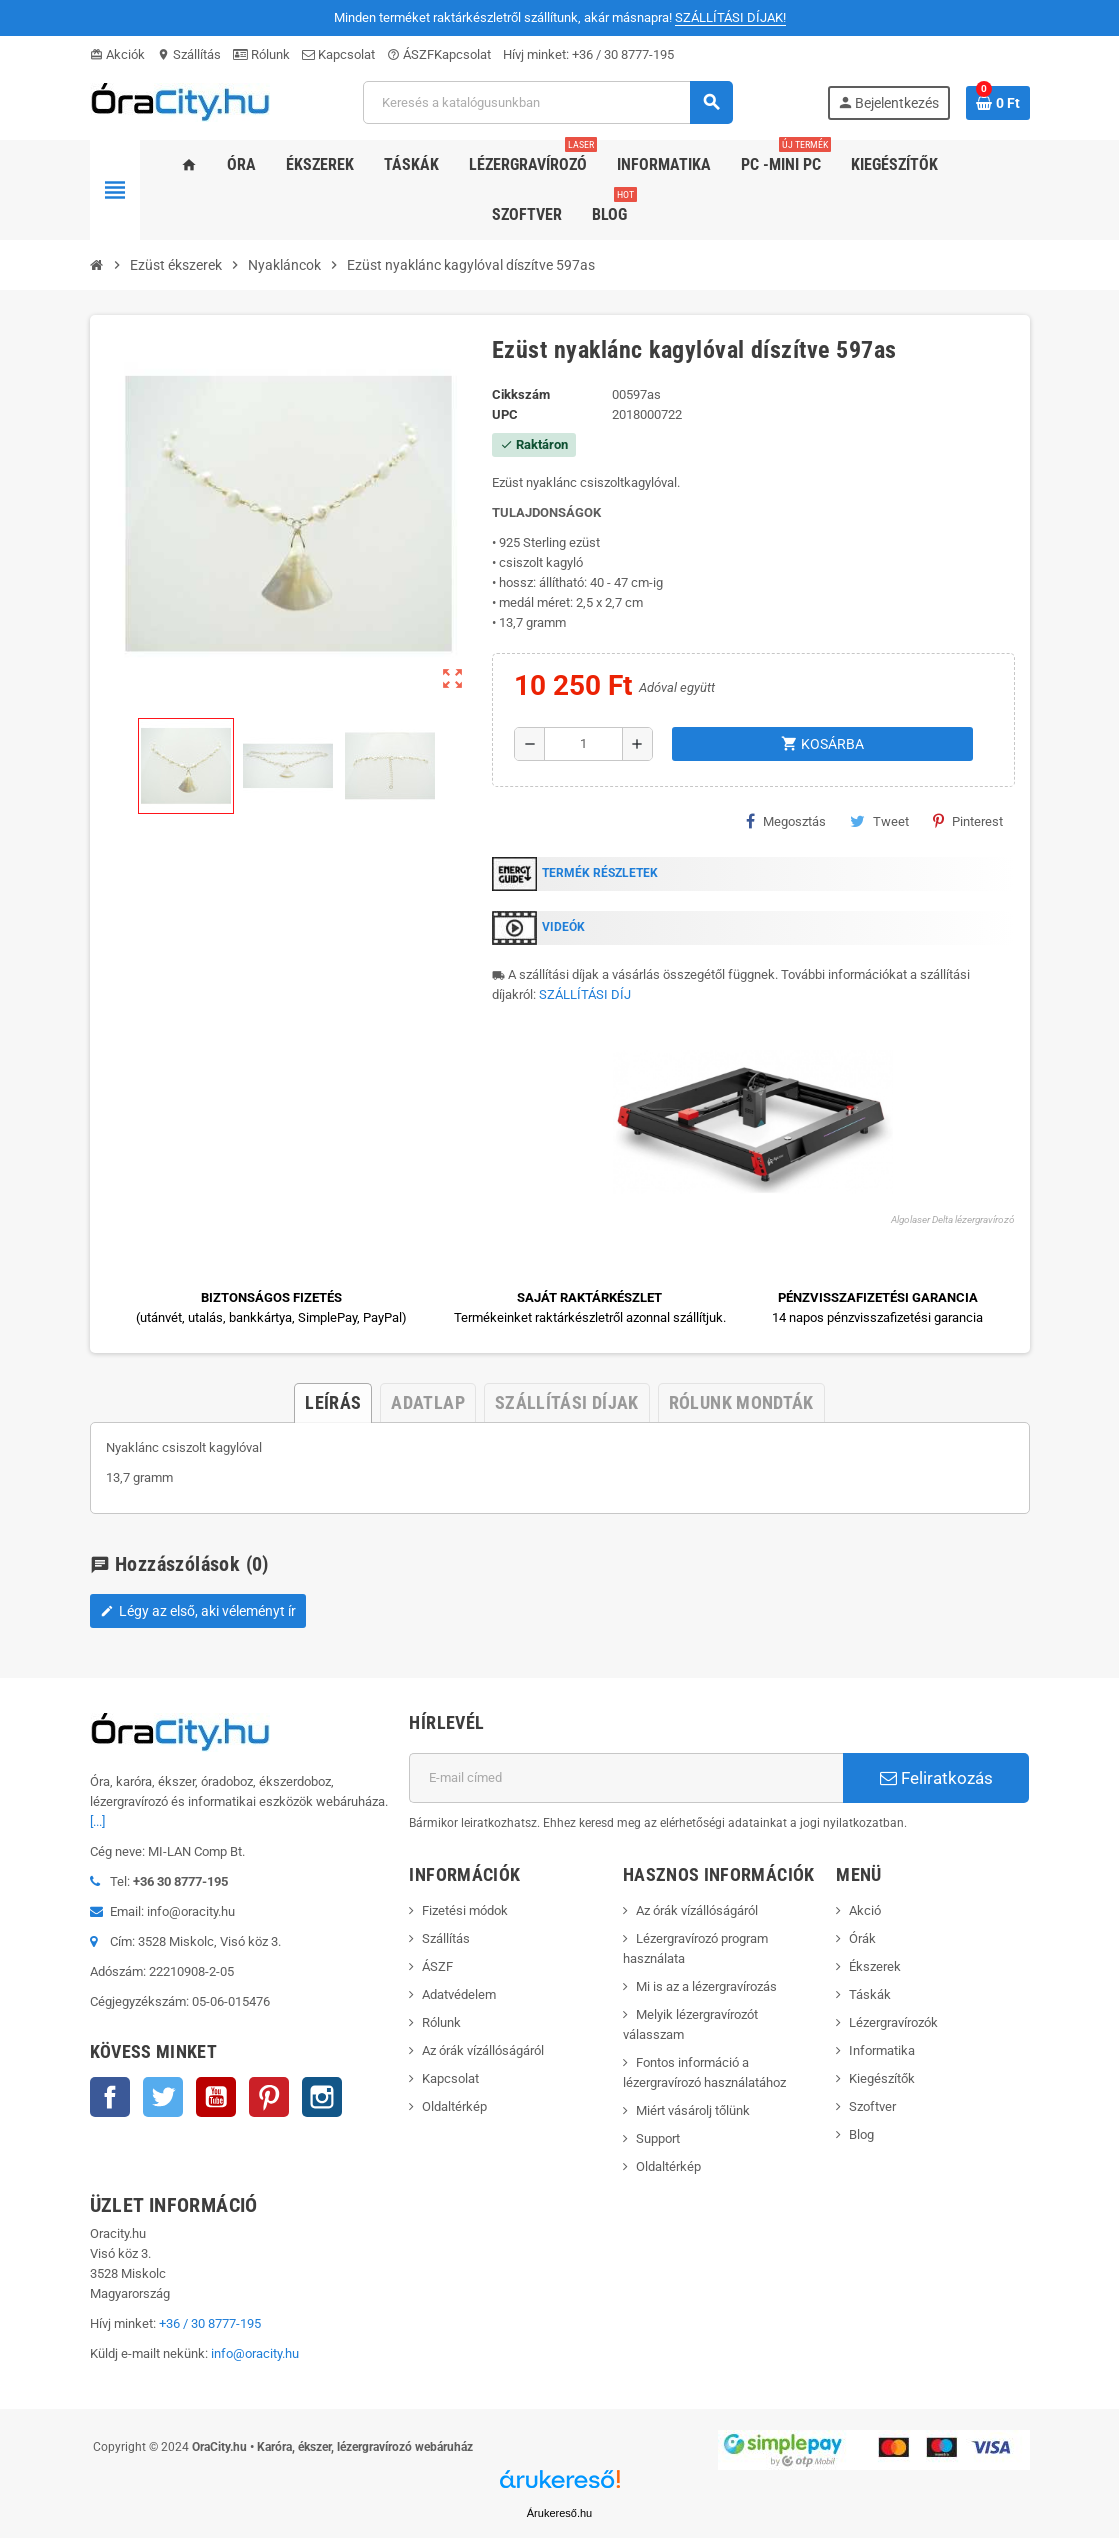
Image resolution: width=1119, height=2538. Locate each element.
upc (505, 414)
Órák (862, 1938)
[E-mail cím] (626, 1778)
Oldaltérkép (454, 2106)
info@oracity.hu (255, 2353)
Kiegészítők (882, 2078)
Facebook (110, 2097)
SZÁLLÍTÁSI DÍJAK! (730, 17)
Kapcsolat (338, 54)
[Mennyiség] (583, 744)
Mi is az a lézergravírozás (706, 1986)
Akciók (117, 54)
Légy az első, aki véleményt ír (198, 1611)
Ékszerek (875, 1966)
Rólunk (261, 54)
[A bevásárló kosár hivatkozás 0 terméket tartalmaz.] (998, 103)
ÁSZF (410, 54)
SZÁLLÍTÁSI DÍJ (585, 994)
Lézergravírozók (893, 2022)
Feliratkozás (936, 1778)
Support (658, 2138)
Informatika (882, 2050)
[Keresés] (547, 102)
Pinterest (968, 821)
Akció (865, 1910)
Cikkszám (521, 394)
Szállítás (189, 54)
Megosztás (786, 821)
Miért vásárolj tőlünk (693, 2110)
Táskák (870, 1994)
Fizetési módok (465, 1910)
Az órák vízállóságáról (483, 2050)
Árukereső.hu (559, 2513)
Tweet (879, 821)
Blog (861, 2134)
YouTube (216, 2097)
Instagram (322, 2097)
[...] (97, 1821)
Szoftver (872, 2106)
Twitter (163, 2097)
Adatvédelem (459, 1994)
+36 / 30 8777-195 (623, 54)
